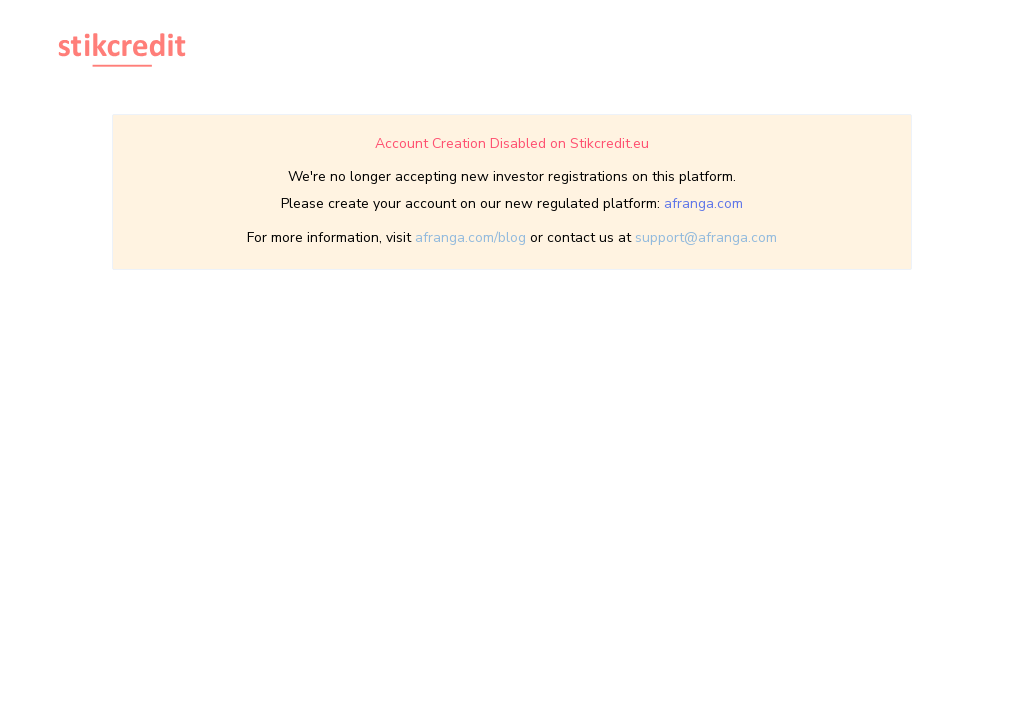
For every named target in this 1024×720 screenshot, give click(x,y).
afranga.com (703, 203)
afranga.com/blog (470, 237)
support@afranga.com (706, 237)
